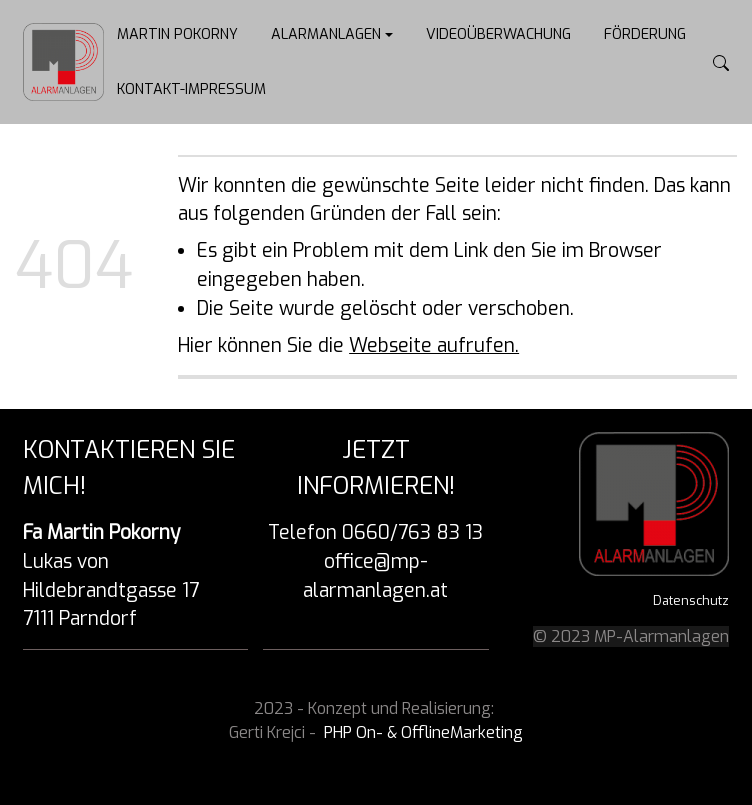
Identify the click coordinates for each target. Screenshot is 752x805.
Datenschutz (691, 600)
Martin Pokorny (177, 34)
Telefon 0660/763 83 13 (375, 532)
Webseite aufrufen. (434, 345)
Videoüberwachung (498, 34)
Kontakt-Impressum (191, 89)
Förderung (645, 34)
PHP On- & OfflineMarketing (423, 732)
